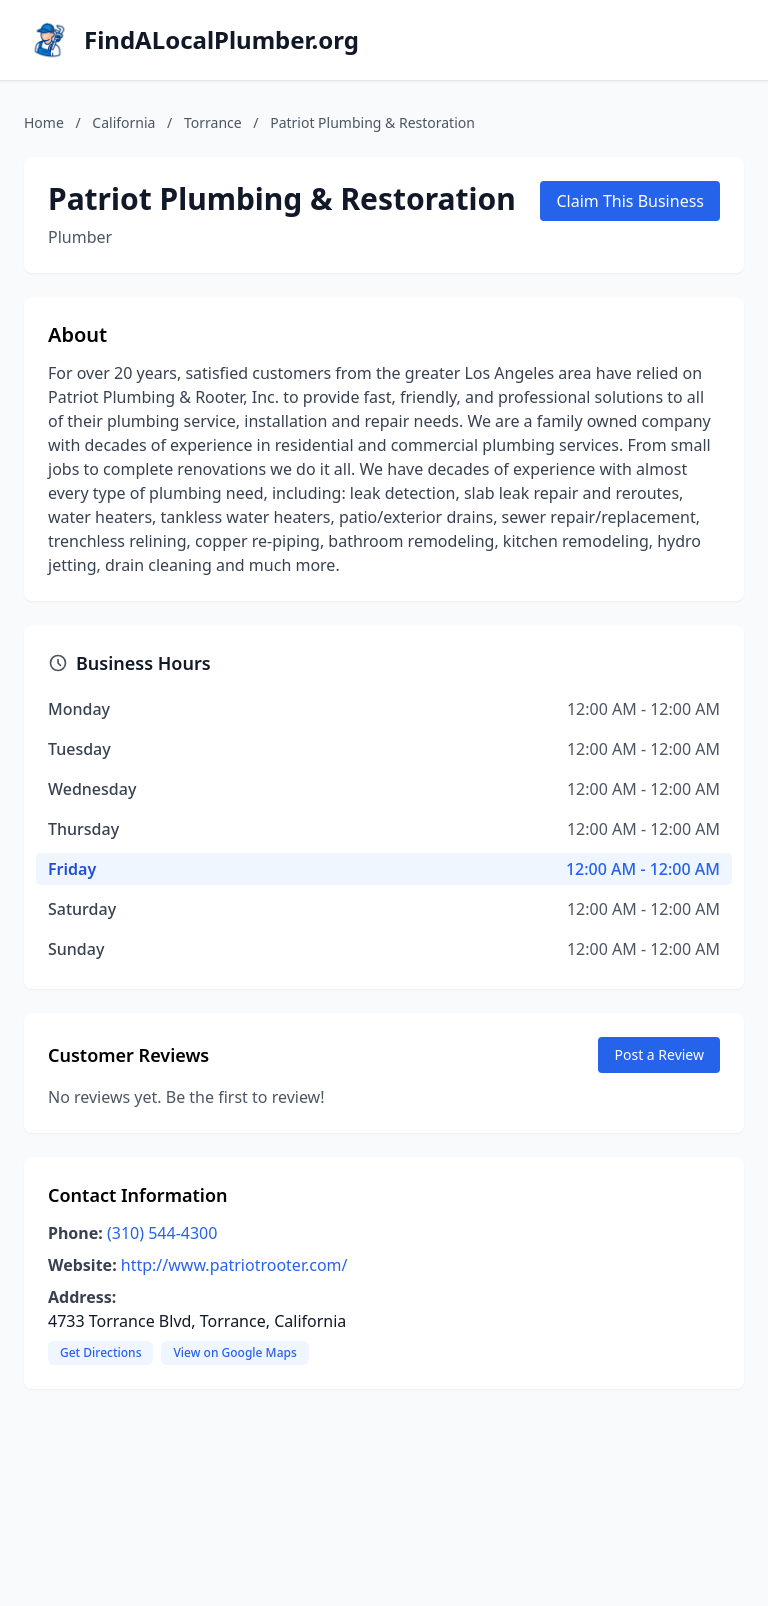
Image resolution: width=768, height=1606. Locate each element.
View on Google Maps (234, 1352)
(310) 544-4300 (162, 1233)
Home (44, 122)
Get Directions (100, 1352)
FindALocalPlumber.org (221, 40)
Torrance (213, 122)
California (123, 122)
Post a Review (659, 1054)
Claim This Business (630, 201)
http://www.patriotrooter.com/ (234, 1265)
